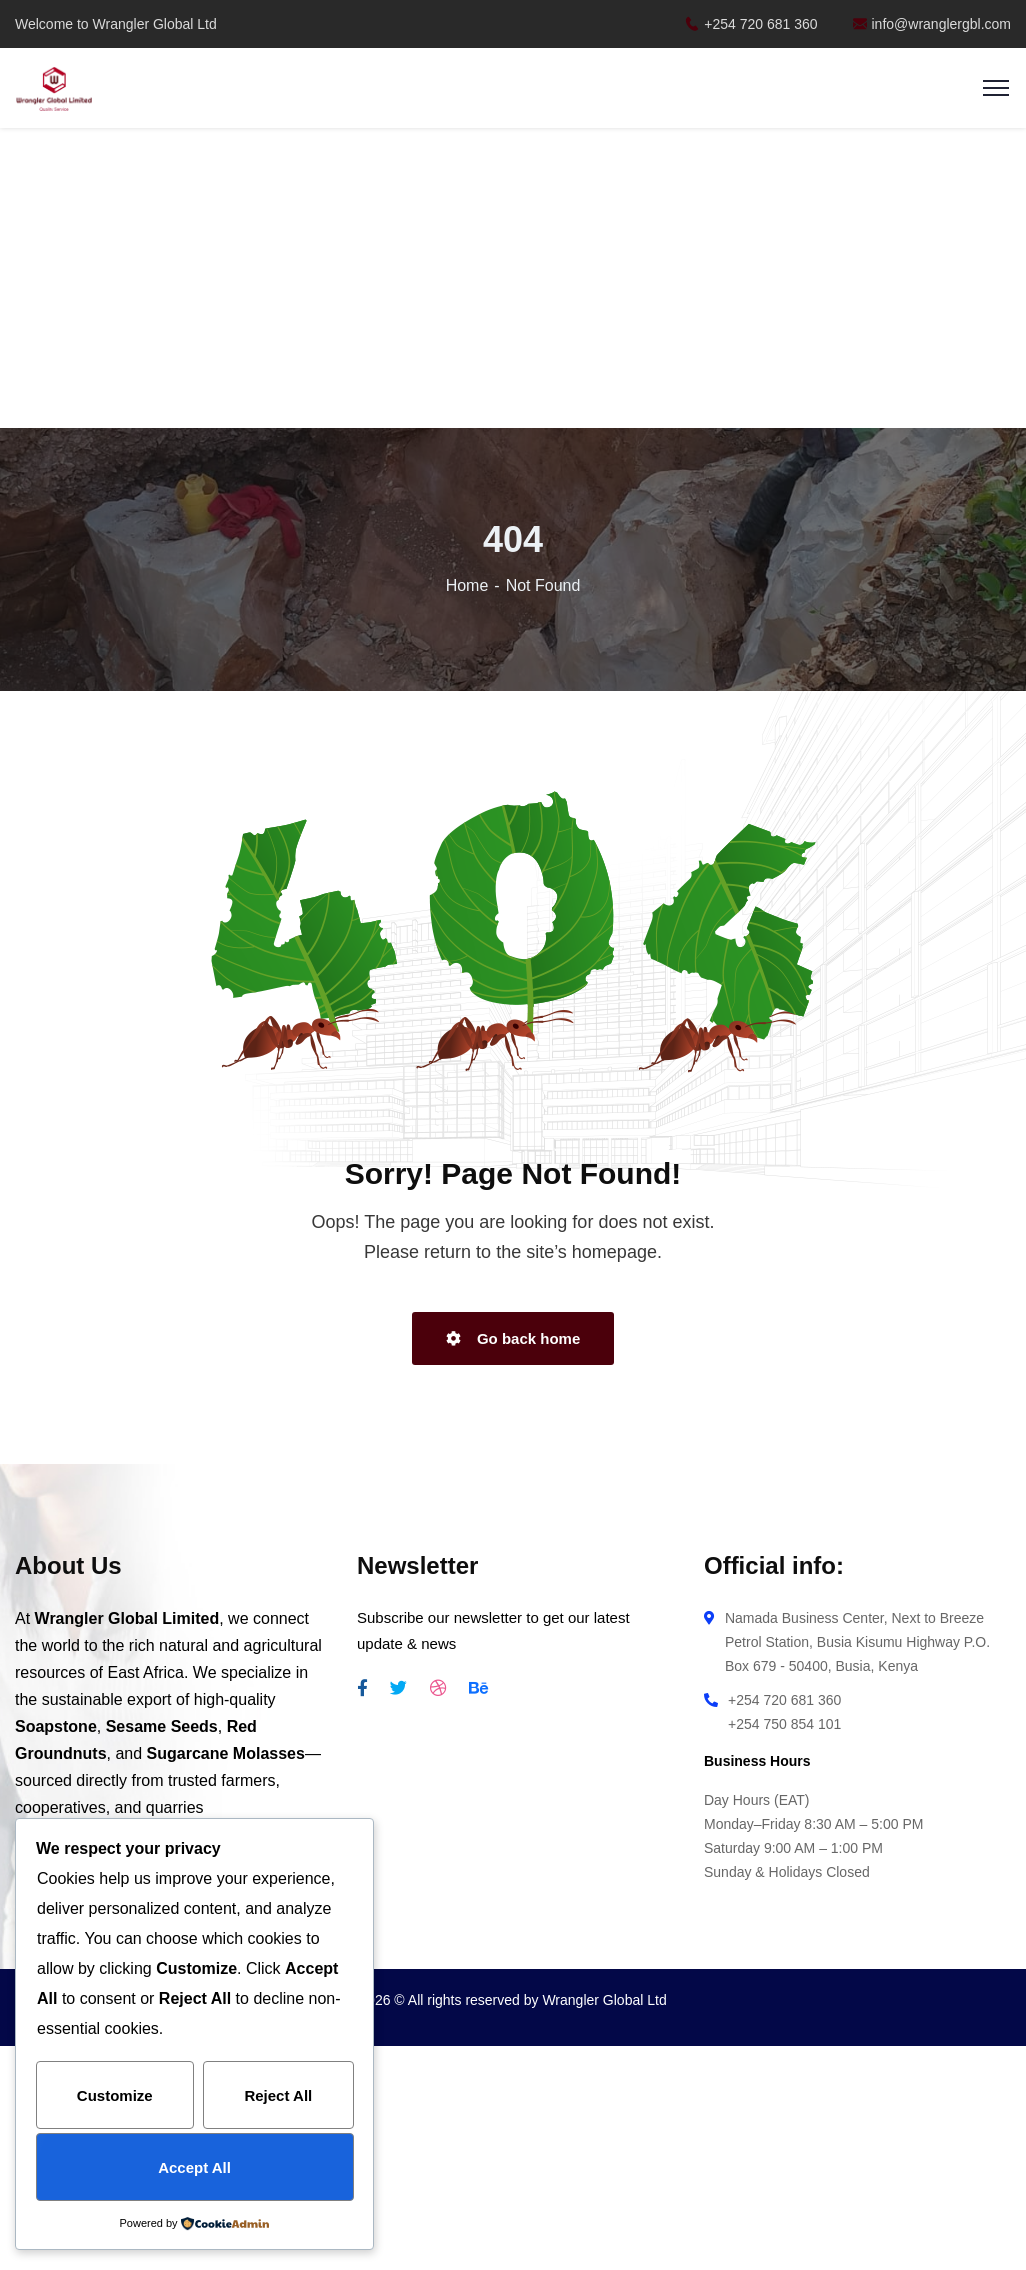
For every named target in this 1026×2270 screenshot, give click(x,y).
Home (467, 585)
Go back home (513, 1338)
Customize (115, 2095)
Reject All (278, 2095)
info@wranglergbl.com (932, 24)
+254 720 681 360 (751, 24)
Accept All (194, 2167)
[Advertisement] (514, 280)
